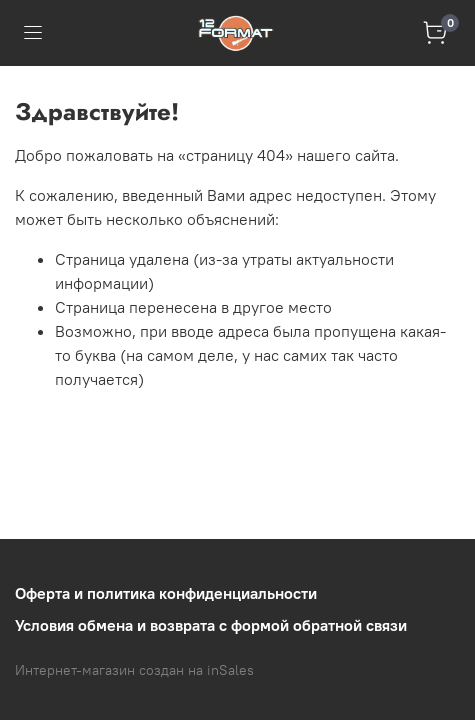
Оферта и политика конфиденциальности (166, 593)
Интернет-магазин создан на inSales (134, 670)
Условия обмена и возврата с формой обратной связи (211, 625)
